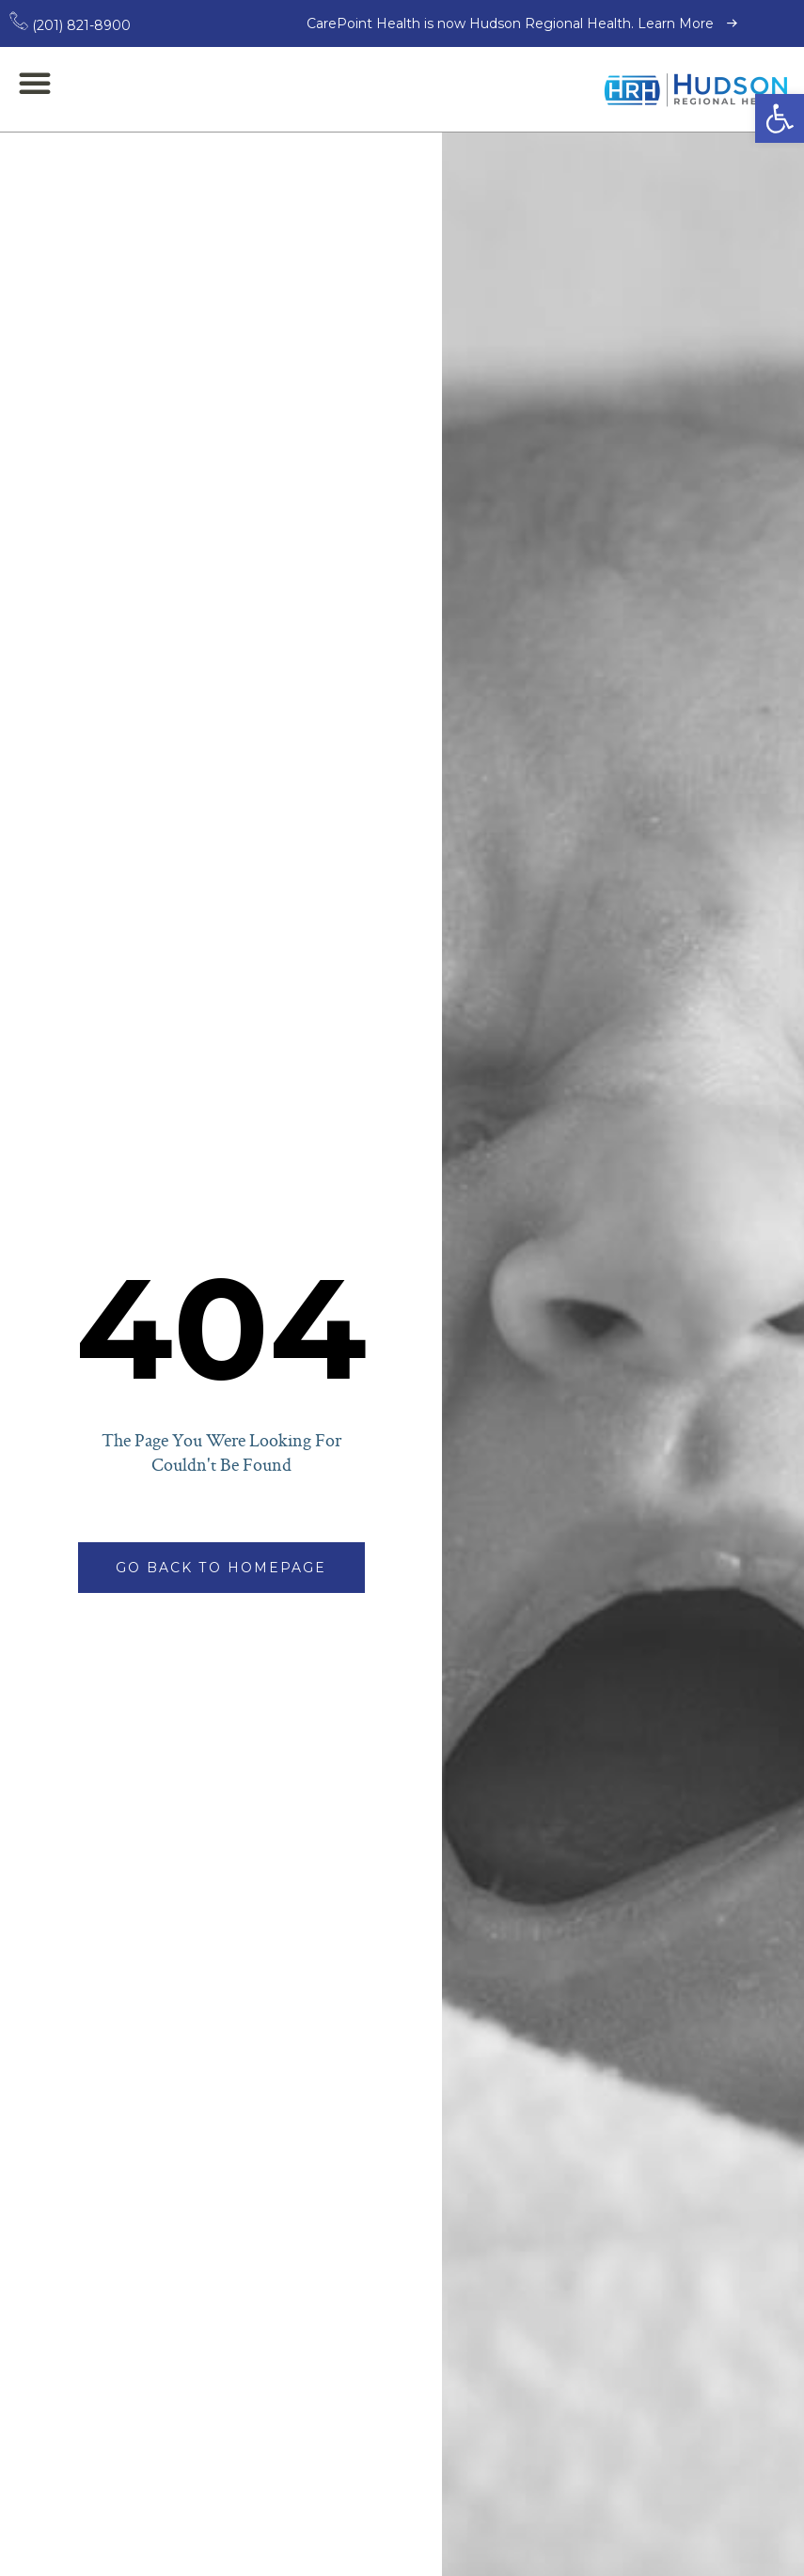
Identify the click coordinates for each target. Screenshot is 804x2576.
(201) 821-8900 (70, 25)
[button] (779, 118)
